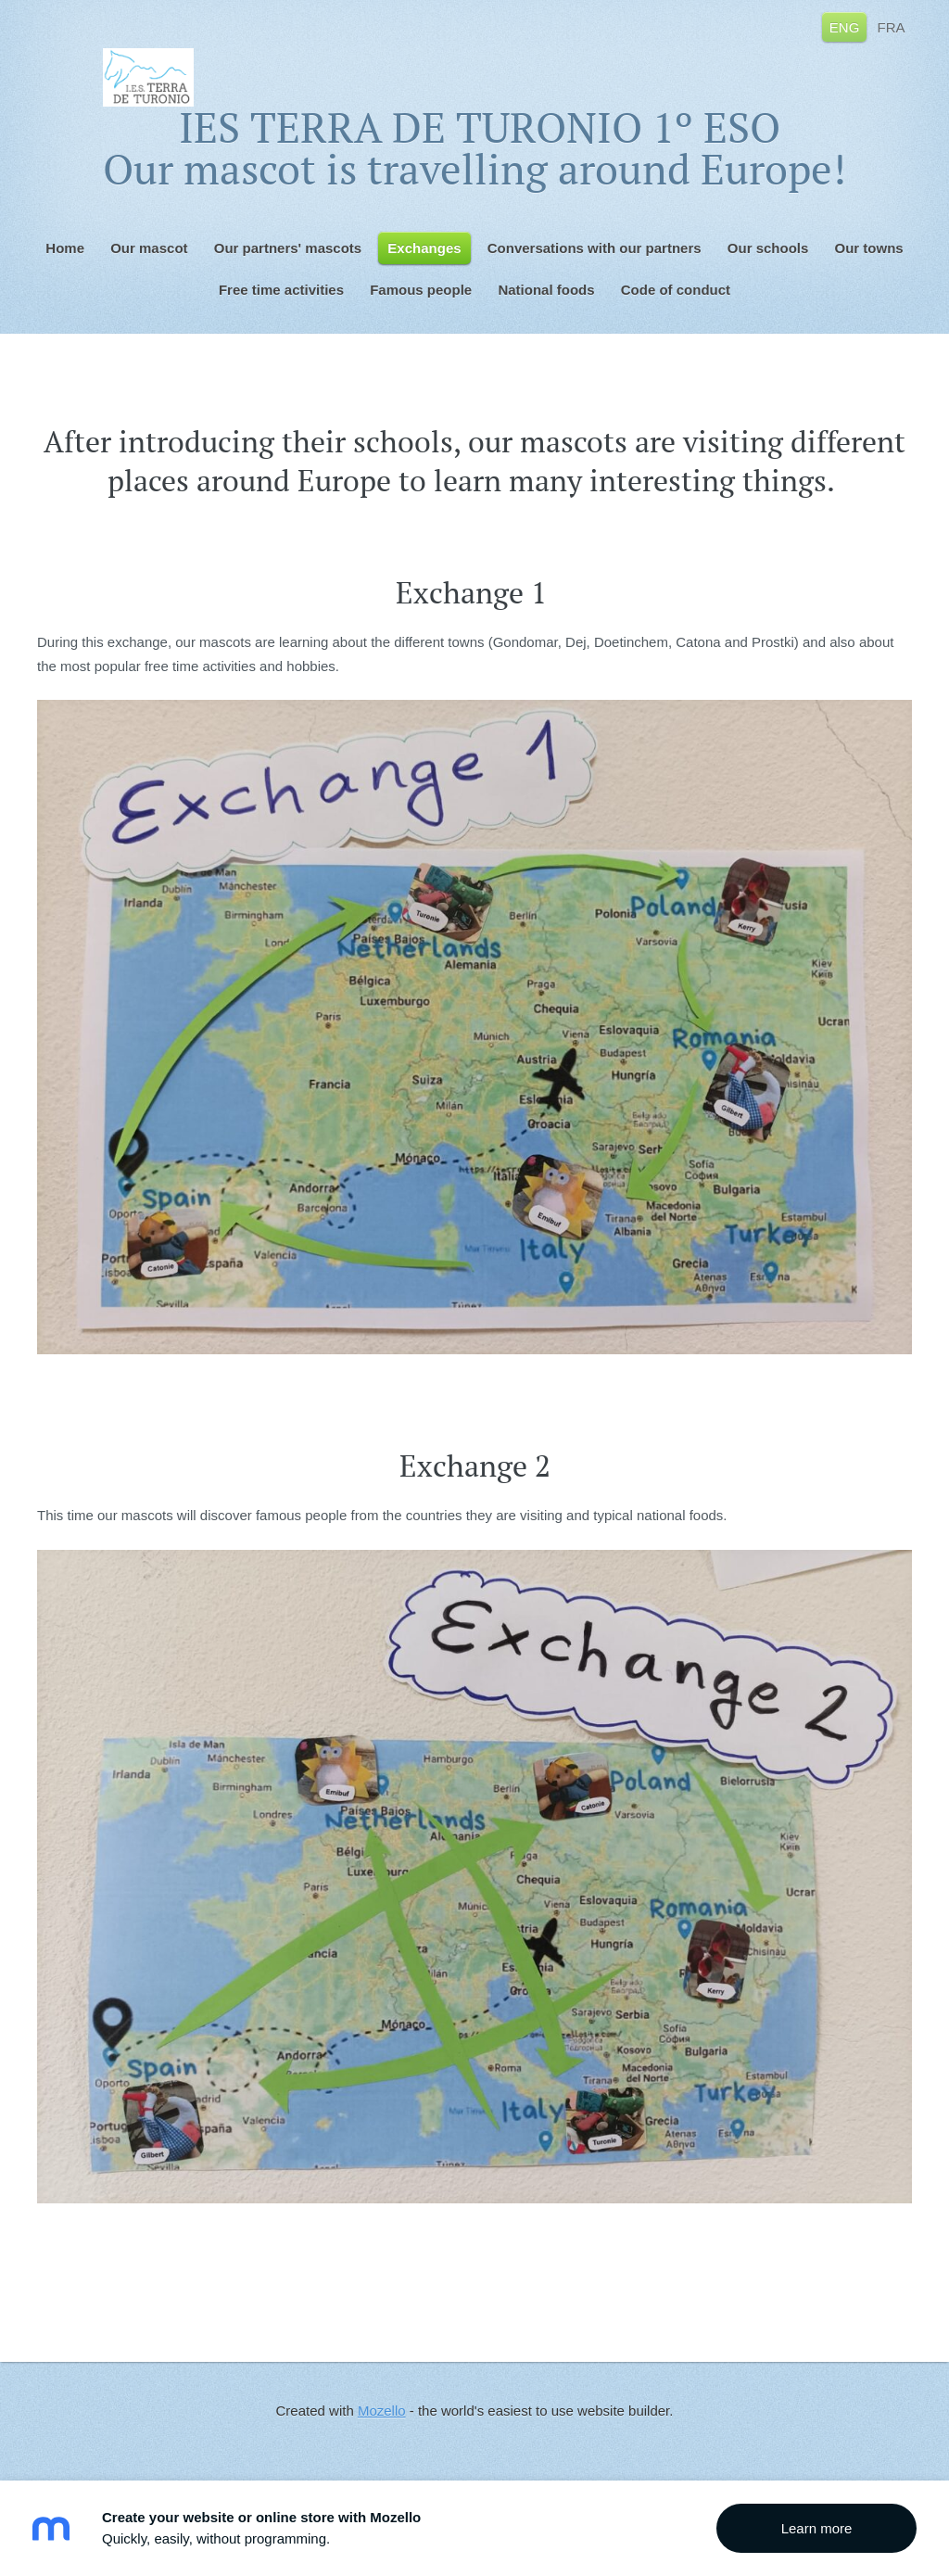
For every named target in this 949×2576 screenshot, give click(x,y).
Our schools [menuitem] (768, 248)
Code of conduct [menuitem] (675, 290)
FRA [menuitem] (891, 26)
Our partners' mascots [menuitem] (287, 248)
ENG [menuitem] (844, 26)
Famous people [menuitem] (421, 290)
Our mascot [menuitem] (148, 248)
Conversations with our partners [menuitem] (594, 248)
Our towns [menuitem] (869, 248)
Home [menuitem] (64, 248)
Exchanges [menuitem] (424, 248)
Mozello (382, 2410)
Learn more (817, 2528)
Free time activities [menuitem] (281, 290)
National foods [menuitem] (546, 290)
